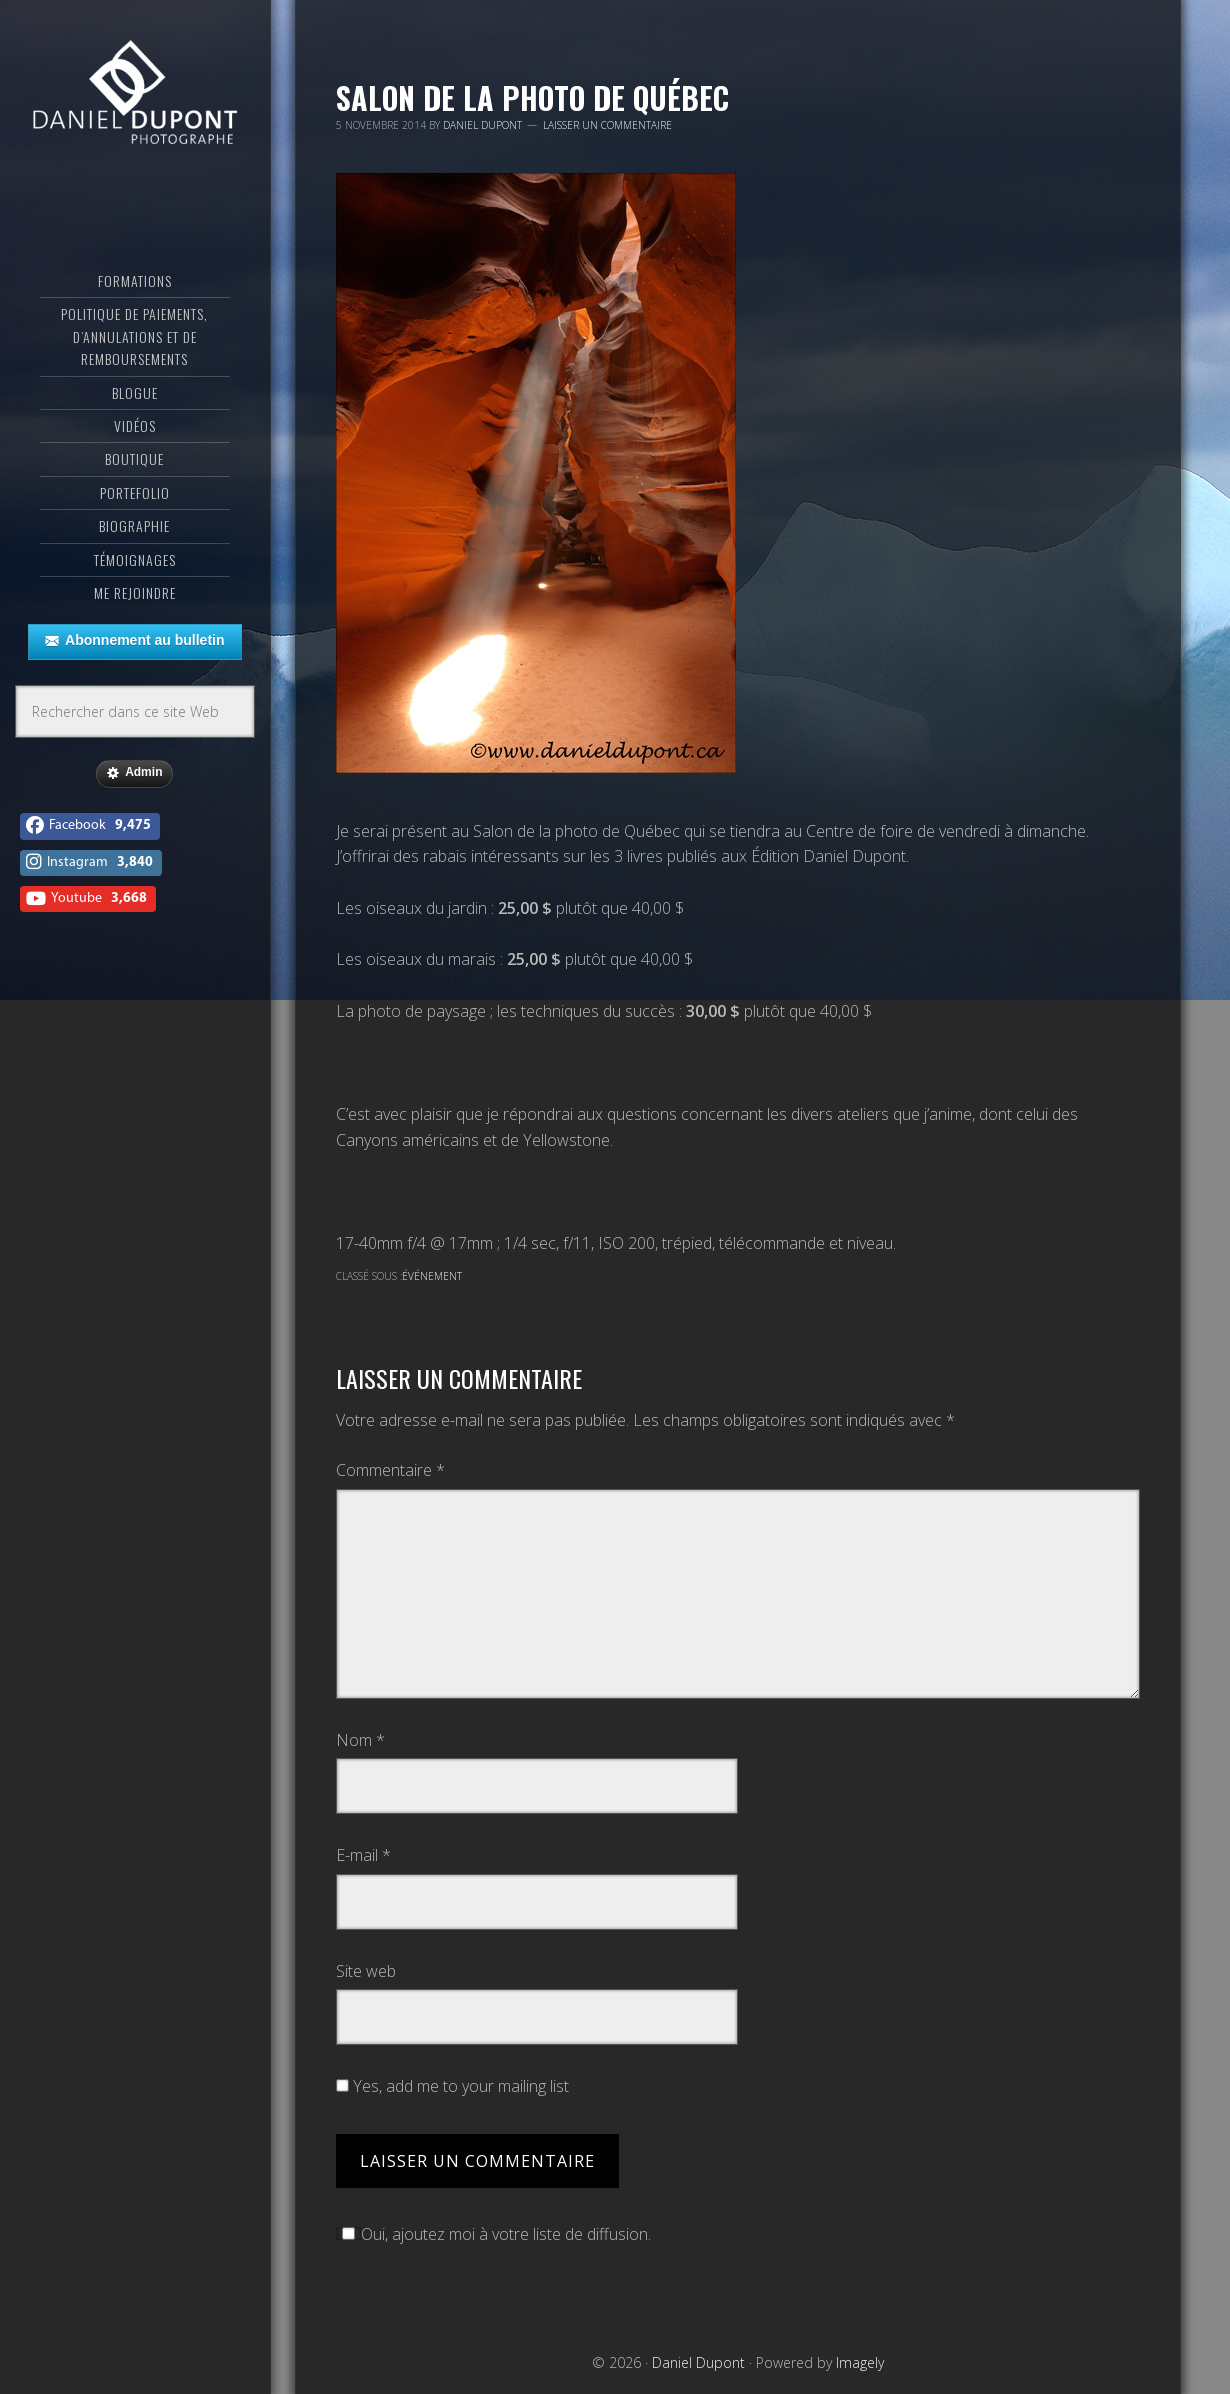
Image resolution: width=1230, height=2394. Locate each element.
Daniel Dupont (134, 95)
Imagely (860, 2362)
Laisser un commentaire (607, 125)
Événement (432, 1276)
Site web (366, 1971)
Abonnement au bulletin (134, 641)
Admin (134, 773)
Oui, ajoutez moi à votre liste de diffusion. (493, 2234)
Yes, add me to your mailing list (452, 2086)
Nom (360, 1740)
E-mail (363, 1855)
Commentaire (390, 1470)
